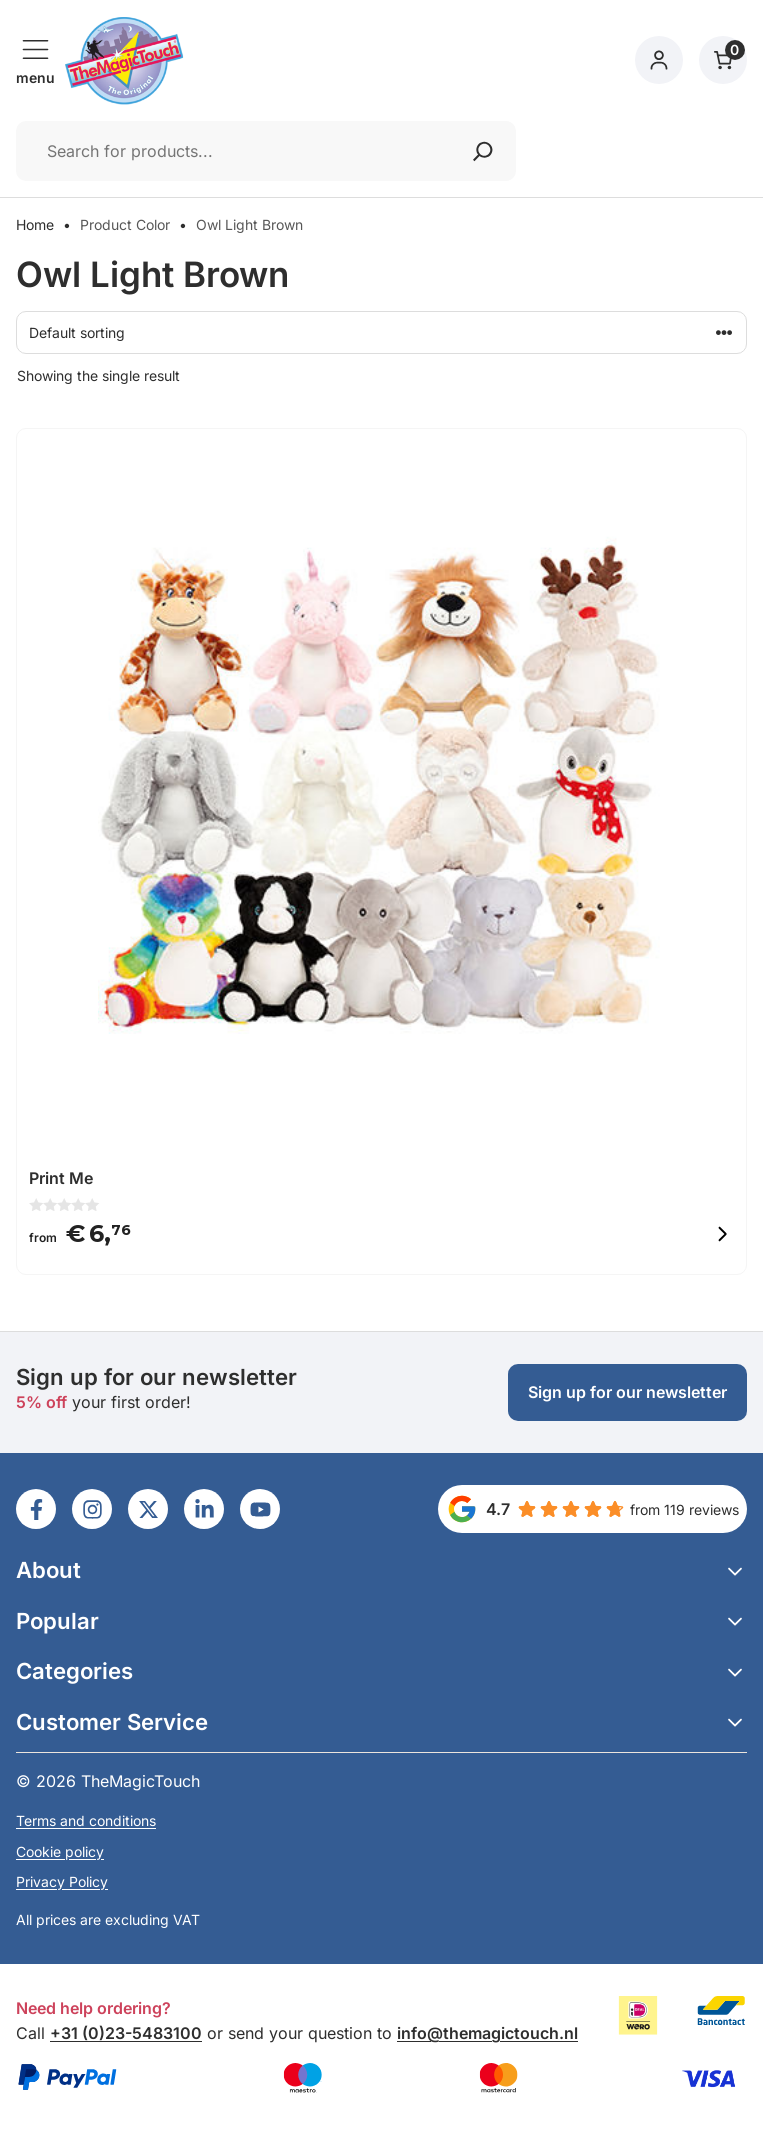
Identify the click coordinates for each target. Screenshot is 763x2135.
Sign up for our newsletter (627, 1392)
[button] (381, 1570)
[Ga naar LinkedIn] (36, 1509)
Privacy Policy (62, 1881)
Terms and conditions (86, 1820)
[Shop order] (381, 332)
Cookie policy (60, 1851)
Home (35, 224)
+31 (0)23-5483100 (126, 2033)
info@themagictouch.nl (487, 2033)
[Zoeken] (483, 151)
